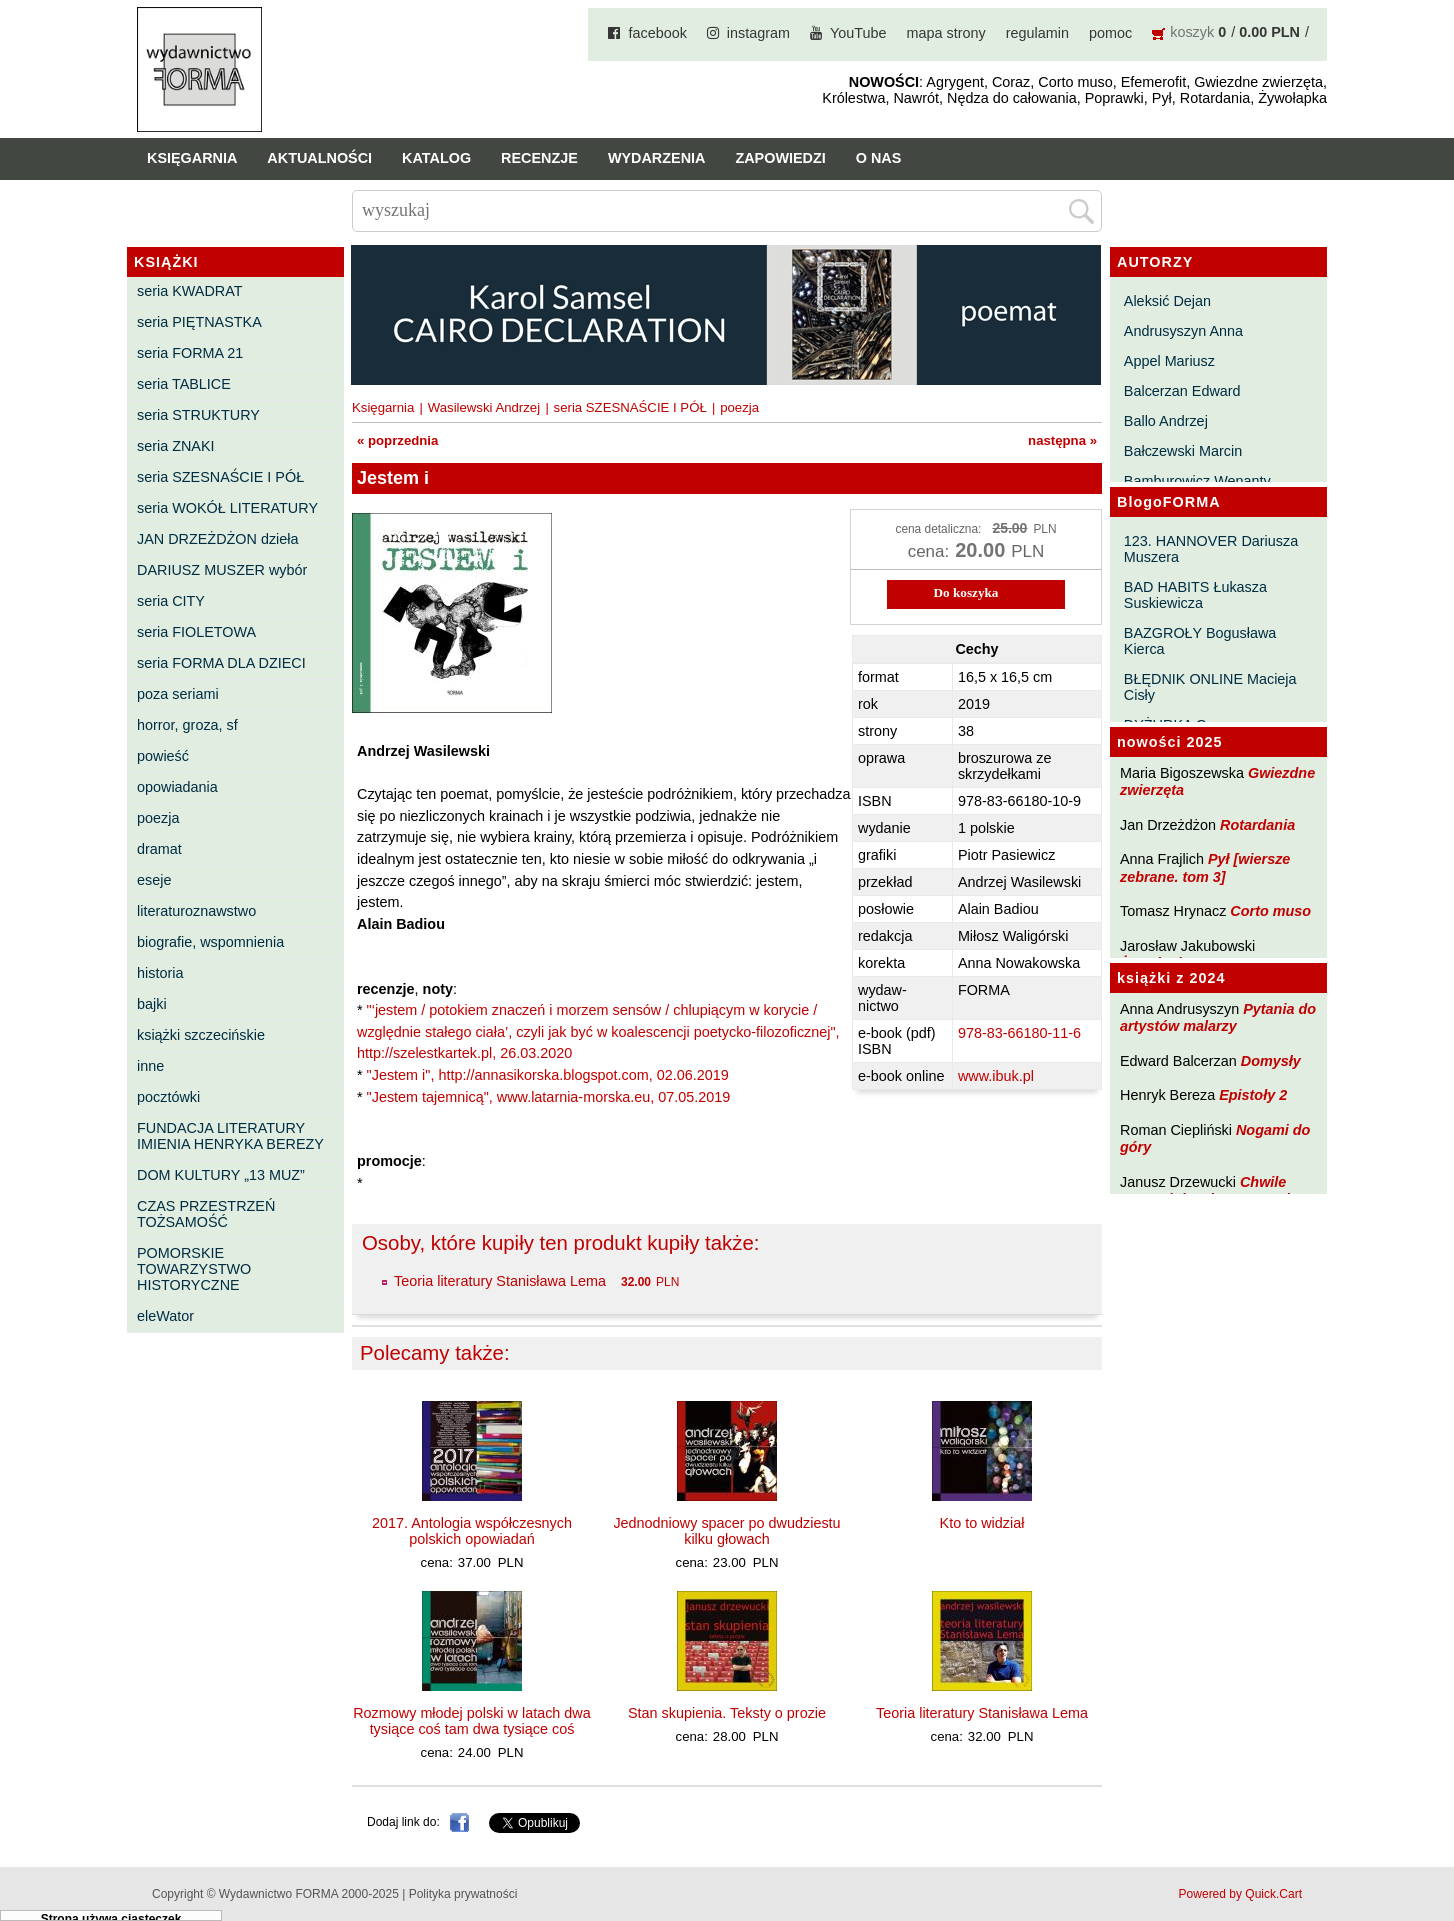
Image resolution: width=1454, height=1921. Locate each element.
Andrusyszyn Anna (1183, 331)
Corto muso (1270, 911)
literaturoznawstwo (196, 911)
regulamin (1037, 33)
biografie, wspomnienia (210, 942)
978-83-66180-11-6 (1019, 1033)
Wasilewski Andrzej (484, 407)
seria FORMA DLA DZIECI (221, 663)
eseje (154, 880)
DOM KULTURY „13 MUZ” (221, 1175)
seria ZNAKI (176, 446)
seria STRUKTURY (198, 415)
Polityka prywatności (463, 1894)
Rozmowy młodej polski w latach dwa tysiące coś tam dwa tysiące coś (472, 1721)
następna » (1062, 440)
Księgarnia (192, 158)
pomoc (1110, 33)
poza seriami (178, 694)
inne (150, 1066)
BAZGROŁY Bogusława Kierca (1200, 641)
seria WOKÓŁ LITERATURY (227, 508)
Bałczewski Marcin (1183, 451)
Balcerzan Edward (1182, 391)
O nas (879, 158)
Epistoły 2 (1253, 1095)
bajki (152, 1004)
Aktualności (319, 158)
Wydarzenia (657, 158)
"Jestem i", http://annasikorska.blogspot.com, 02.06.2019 (548, 1075)
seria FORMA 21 (190, 353)
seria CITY (171, 601)
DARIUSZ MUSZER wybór (222, 570)
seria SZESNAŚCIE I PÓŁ (220, 477)
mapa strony (946, 33)
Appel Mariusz (1169, 361)
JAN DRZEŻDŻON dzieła (218, 539)
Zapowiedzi (780, 158)
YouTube (858, 33)
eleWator (165, 1316)
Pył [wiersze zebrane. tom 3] (1205, 867)
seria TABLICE (184, 384)
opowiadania (177, 787)
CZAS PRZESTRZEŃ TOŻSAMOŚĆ (206, 1214)
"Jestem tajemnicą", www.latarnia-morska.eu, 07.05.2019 (549, 1097)
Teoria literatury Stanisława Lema (500, 1281)
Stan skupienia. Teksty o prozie (727, 1713)
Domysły (1271, 1061)
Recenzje (539, 158)
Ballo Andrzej (1166, 421)
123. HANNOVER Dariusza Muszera (1211, 549)
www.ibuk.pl (996, 1076)
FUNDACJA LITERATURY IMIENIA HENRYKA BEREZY (230, 1136)
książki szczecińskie (201, 1035)
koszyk (1192, 32)
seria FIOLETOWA (196, 632)
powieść (163, 756)
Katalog (436, 158)
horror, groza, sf (187, 725)
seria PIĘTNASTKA (199, 322)
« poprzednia (397, 440)
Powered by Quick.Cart (1240, 1894)
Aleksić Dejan (1167, 301)
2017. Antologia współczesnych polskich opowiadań (472, 1531)
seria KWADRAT (190, 291)
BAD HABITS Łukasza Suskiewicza (1195, 595)
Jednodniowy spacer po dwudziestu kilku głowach (726, 1531)
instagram (758, 33)
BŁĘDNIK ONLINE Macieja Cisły (1210, 687)
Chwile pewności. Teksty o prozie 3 (1215, 1190)
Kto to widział (982, 1523)
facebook (657, 33)
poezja (158, 818)
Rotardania (1257, 825)
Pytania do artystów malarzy (1218, 1017)
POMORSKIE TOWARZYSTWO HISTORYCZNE (194, 1269)
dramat (159, 849)
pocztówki (168, 1097)
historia (160, 973)
